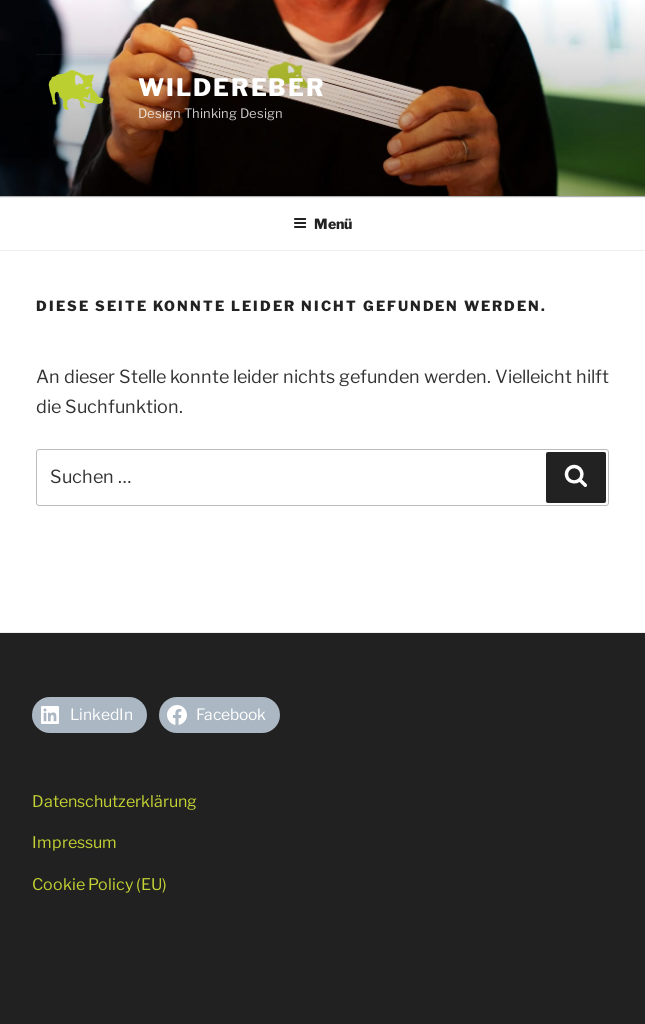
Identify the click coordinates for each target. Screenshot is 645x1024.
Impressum (74, 842)
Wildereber (232, 87)
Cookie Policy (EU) (99, 884)
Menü (322, 223)
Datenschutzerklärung (114, 801)
